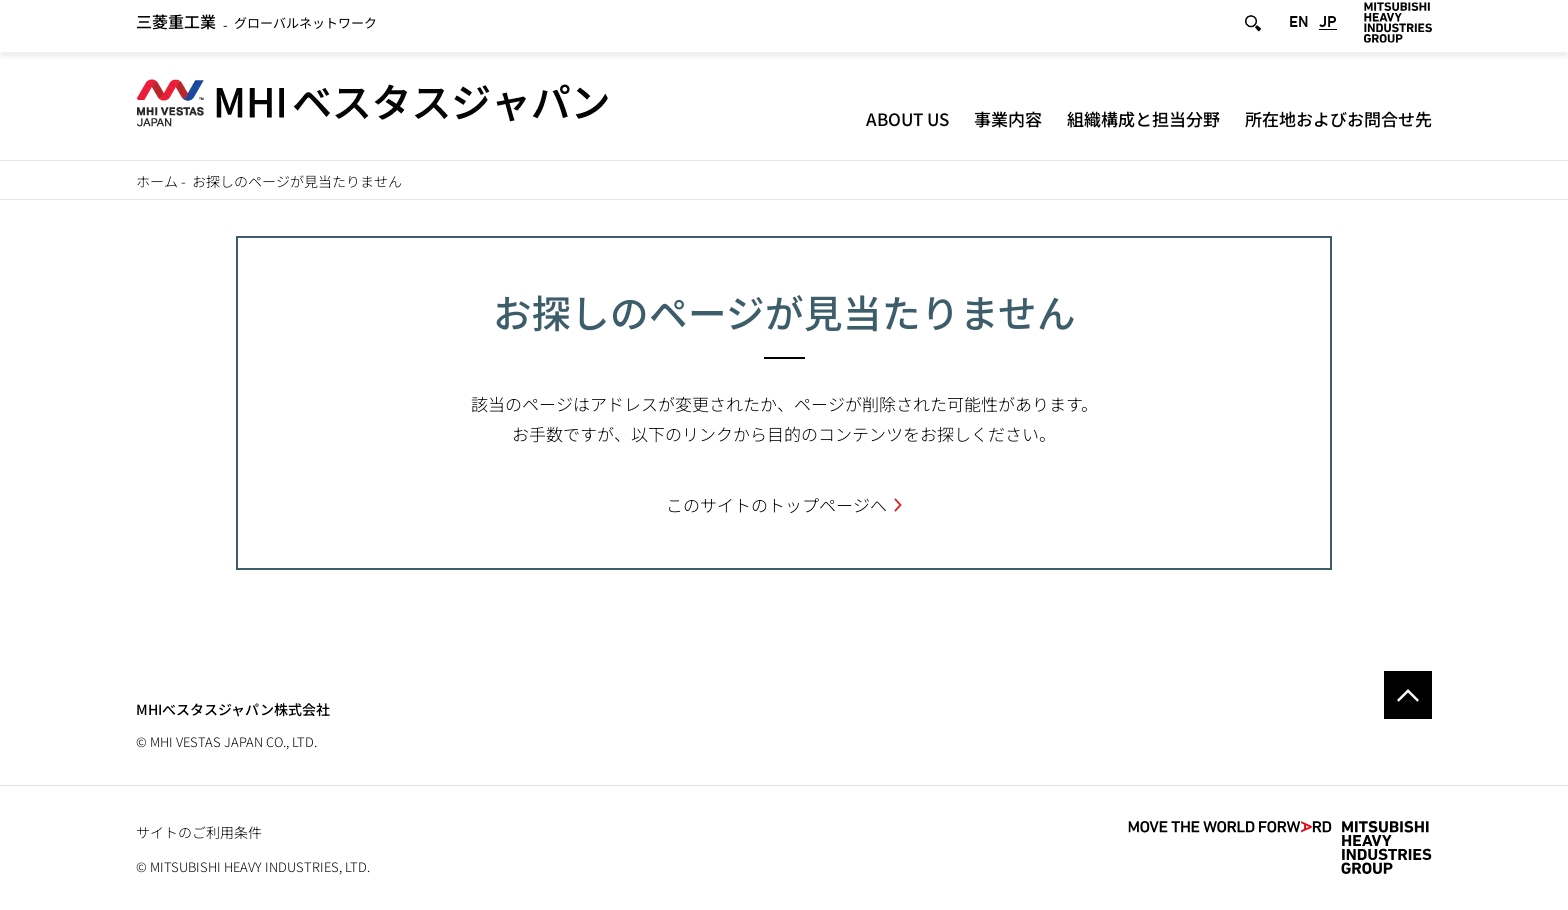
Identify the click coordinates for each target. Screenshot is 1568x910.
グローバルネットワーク (256, 29)
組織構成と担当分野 (1143, 124)
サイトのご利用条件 (199, 832)
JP (1328, 29)
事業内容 (1008, 124)
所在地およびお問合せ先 (1338, 124)
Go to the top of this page (1408, 695)
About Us (907, 124)
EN (1299, 29)
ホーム (157, 181)
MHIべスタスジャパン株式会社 (233, 709)
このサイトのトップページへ (776, 504)
